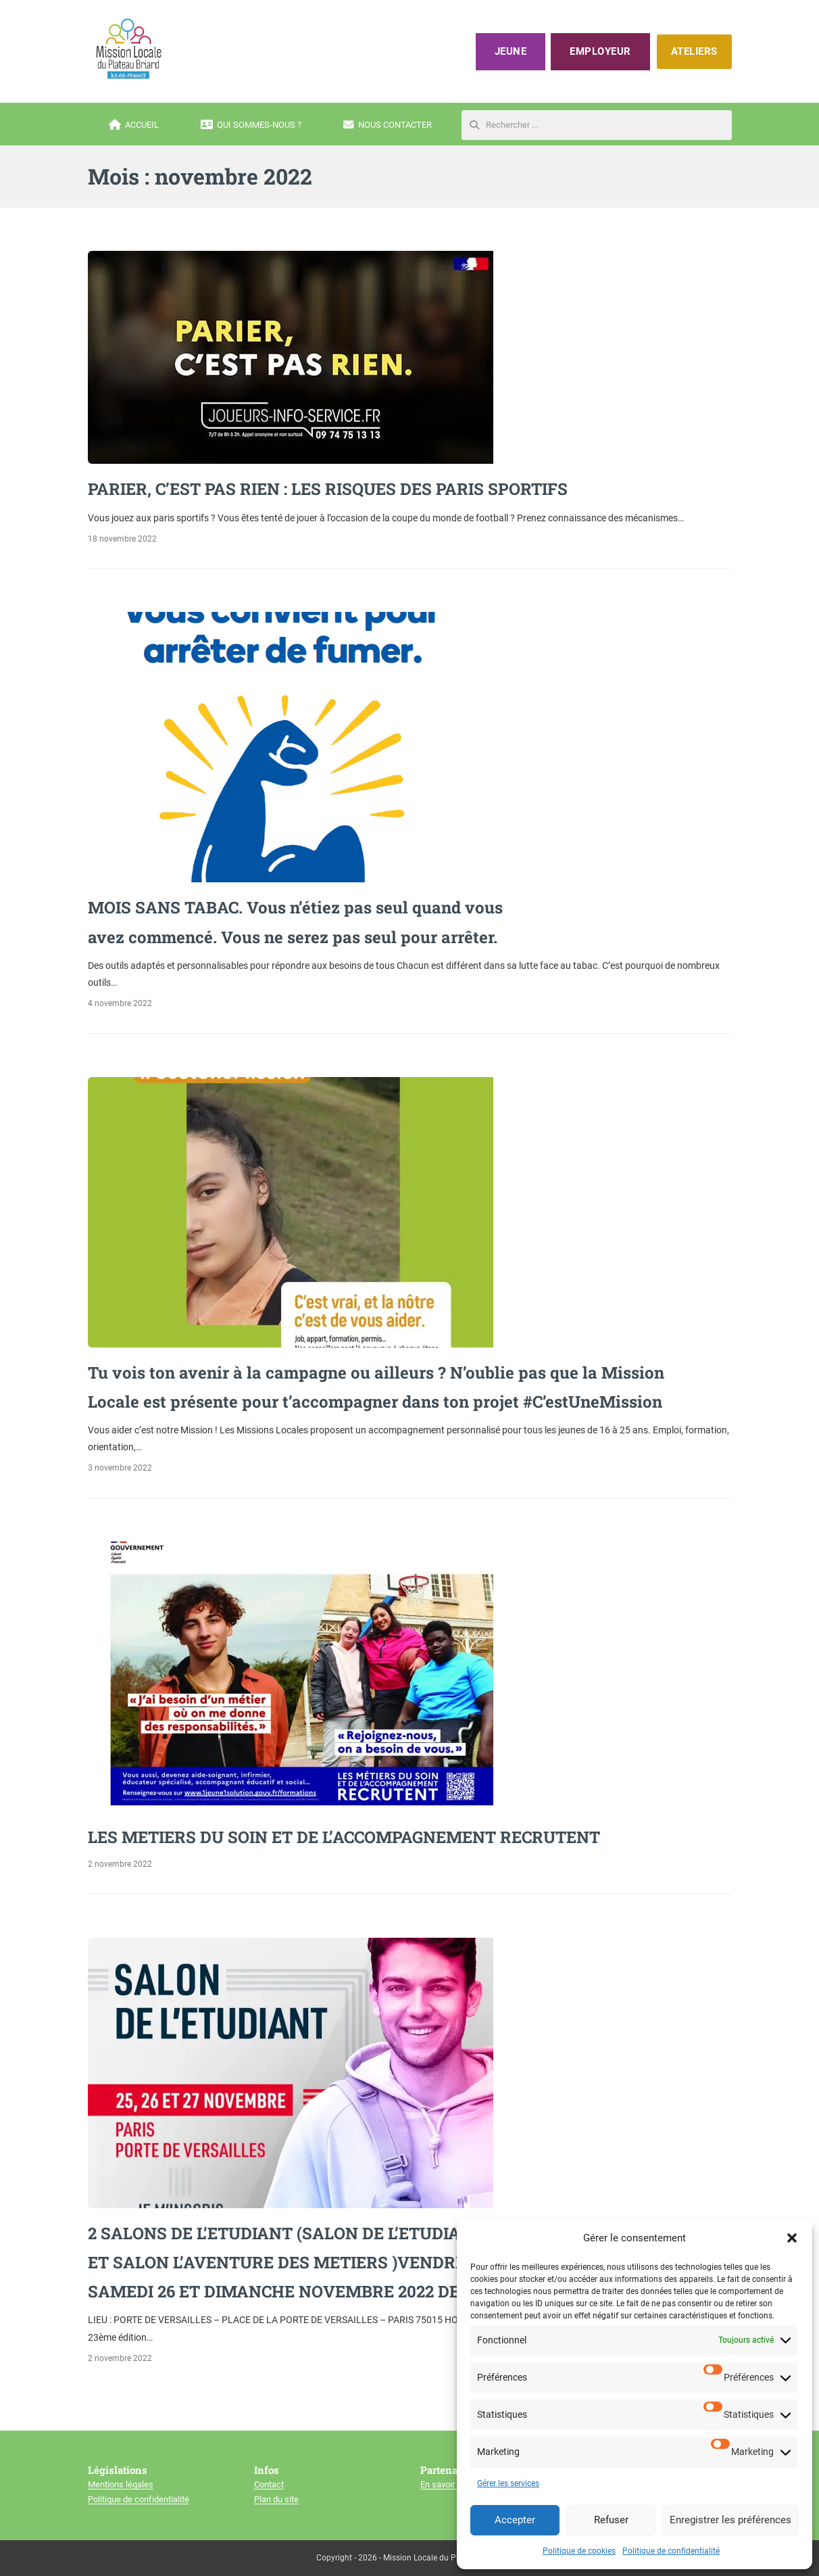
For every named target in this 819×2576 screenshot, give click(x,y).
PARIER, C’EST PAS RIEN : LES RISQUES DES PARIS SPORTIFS (328, 489)
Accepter (515, 2520)
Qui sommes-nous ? (251, 125)
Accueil (134, 125)
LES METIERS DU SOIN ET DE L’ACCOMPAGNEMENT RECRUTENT (344, 1837)
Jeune (511, 51)
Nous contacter (387, 125)
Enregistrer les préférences (730, 2520)
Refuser (611, 2520)
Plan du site (276, 2499)
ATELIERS (694, 51)
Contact (269, 2484)
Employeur (600, 51)
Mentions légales (120, 2484)
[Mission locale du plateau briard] (128, 48)
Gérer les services (508, 2483)
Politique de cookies (579, 2551)
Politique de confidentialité (671, 2551)
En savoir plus (446, 2484)
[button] (792, 2238)
